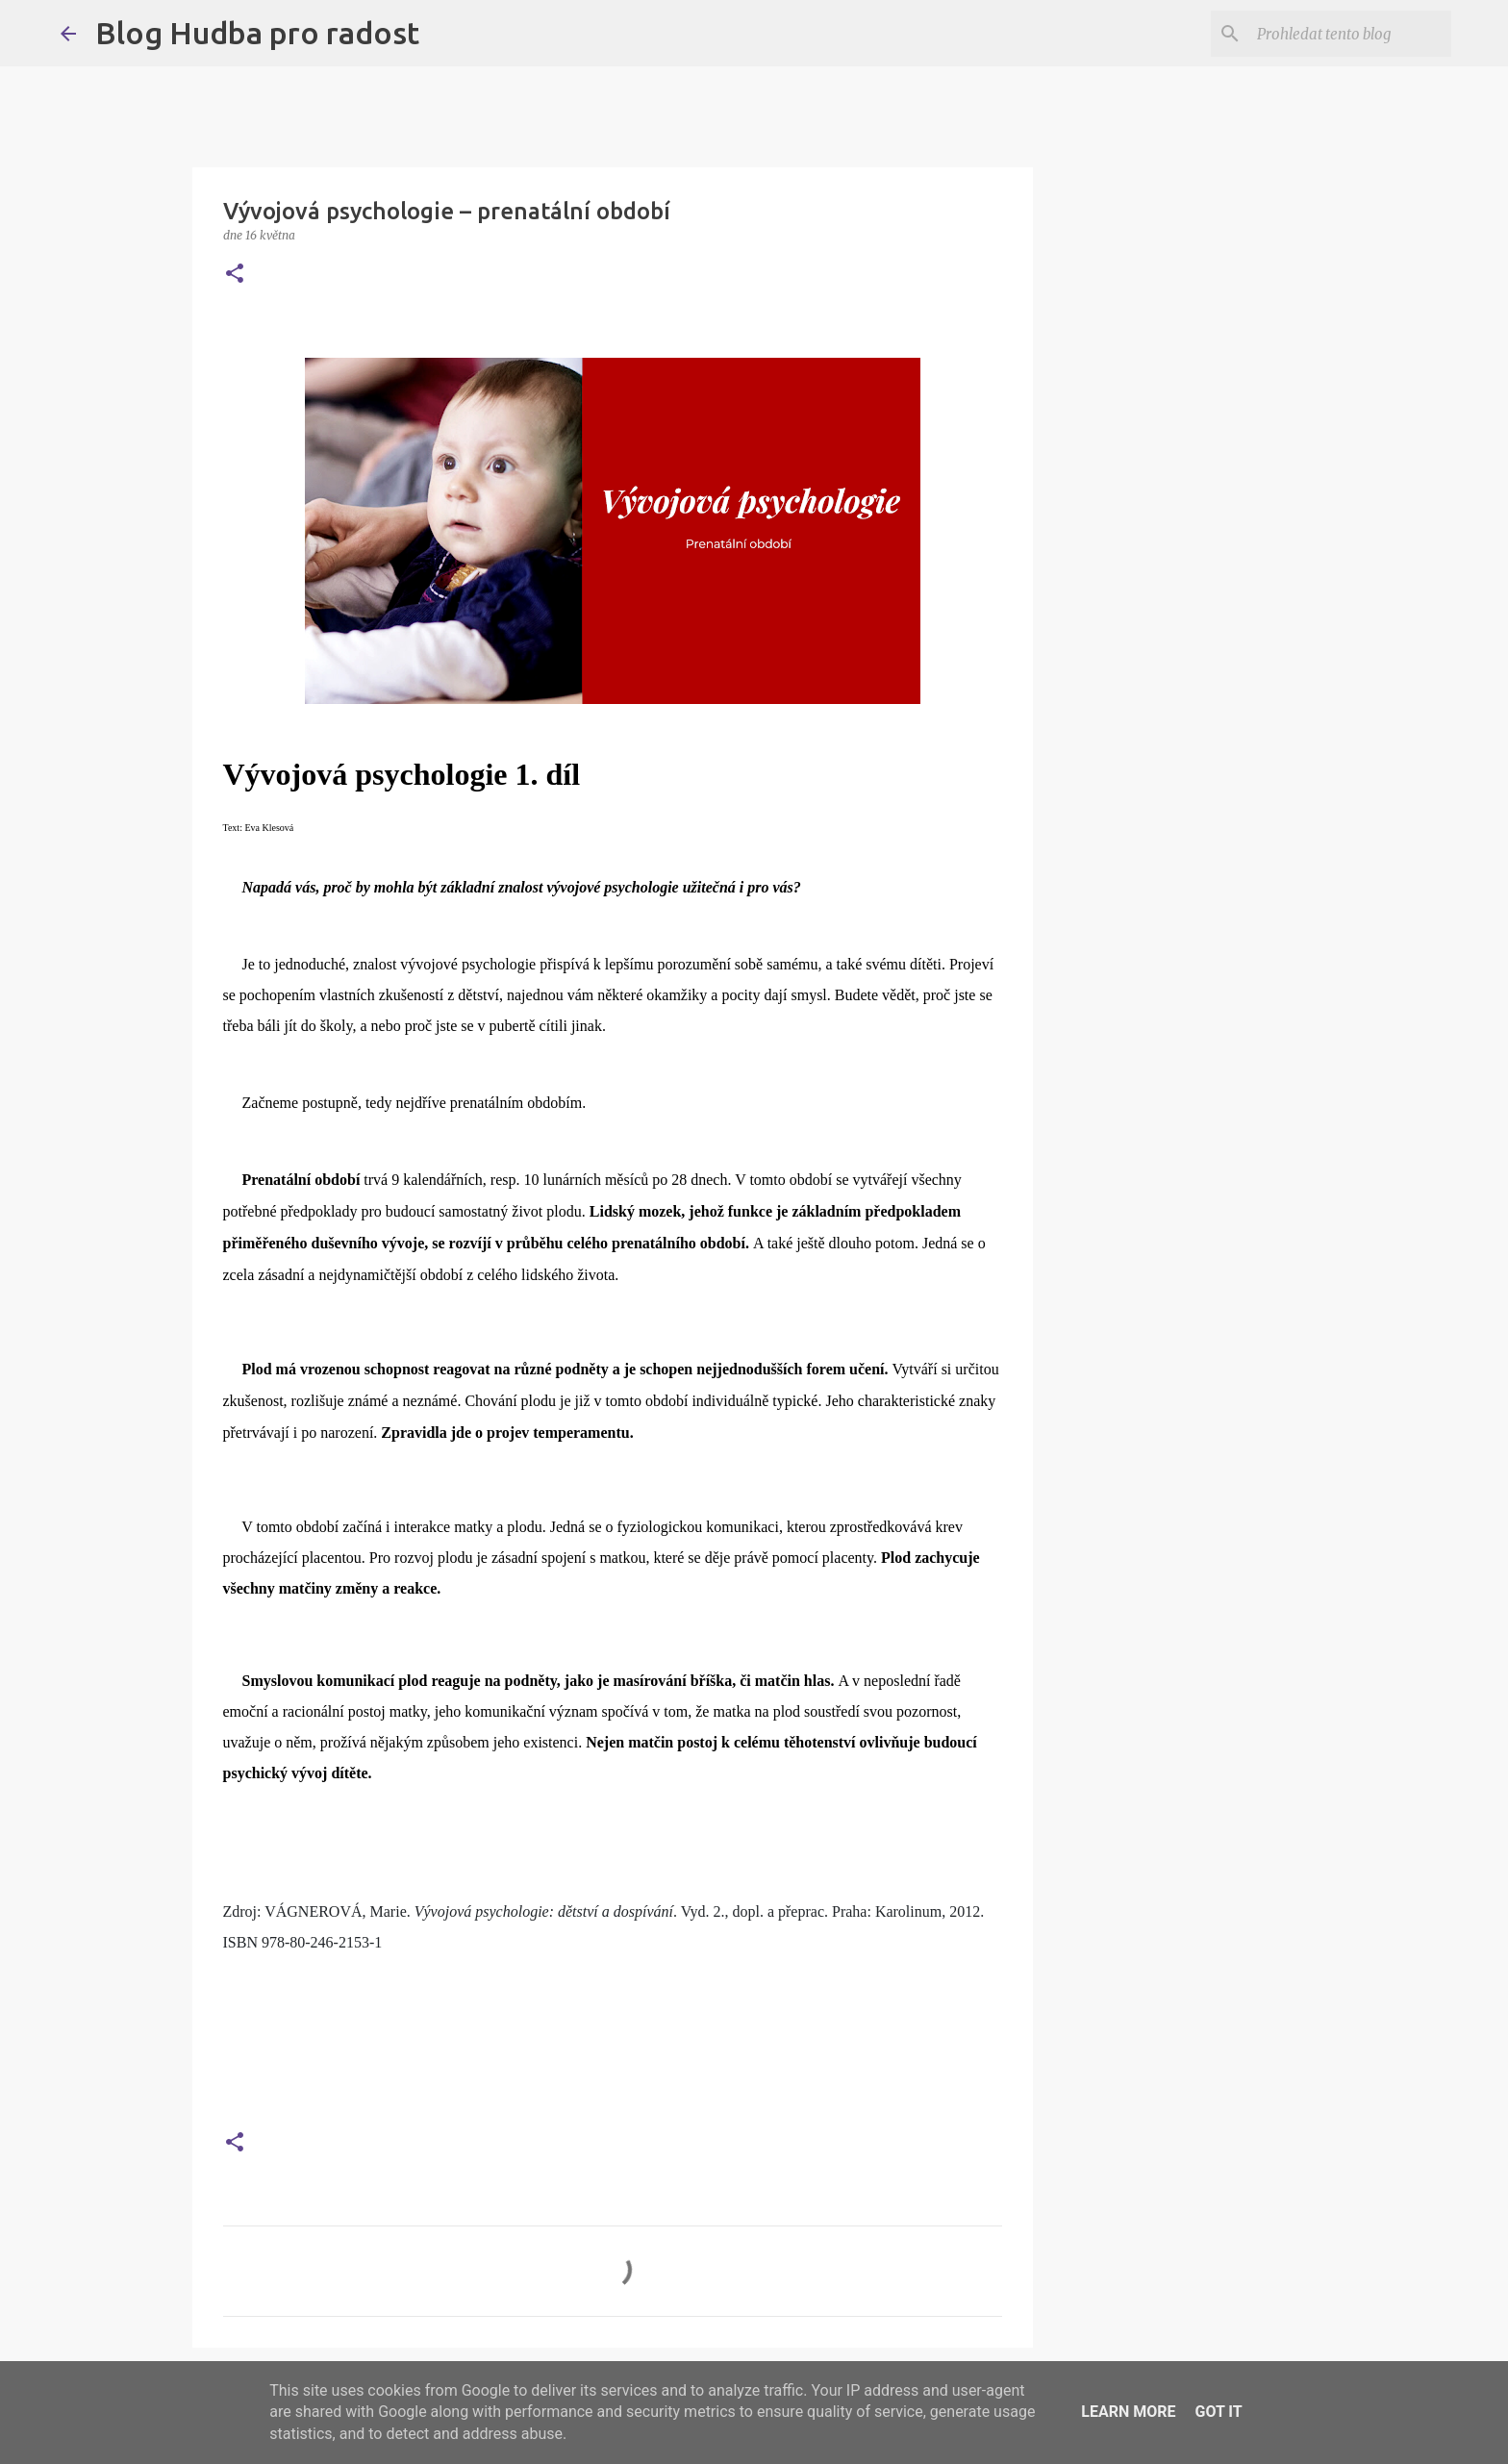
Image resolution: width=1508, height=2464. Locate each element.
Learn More (1128, 2411)
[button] (234, 275)
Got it (1218, 2411)
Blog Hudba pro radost (257, 32)
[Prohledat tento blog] (1350, 34)
